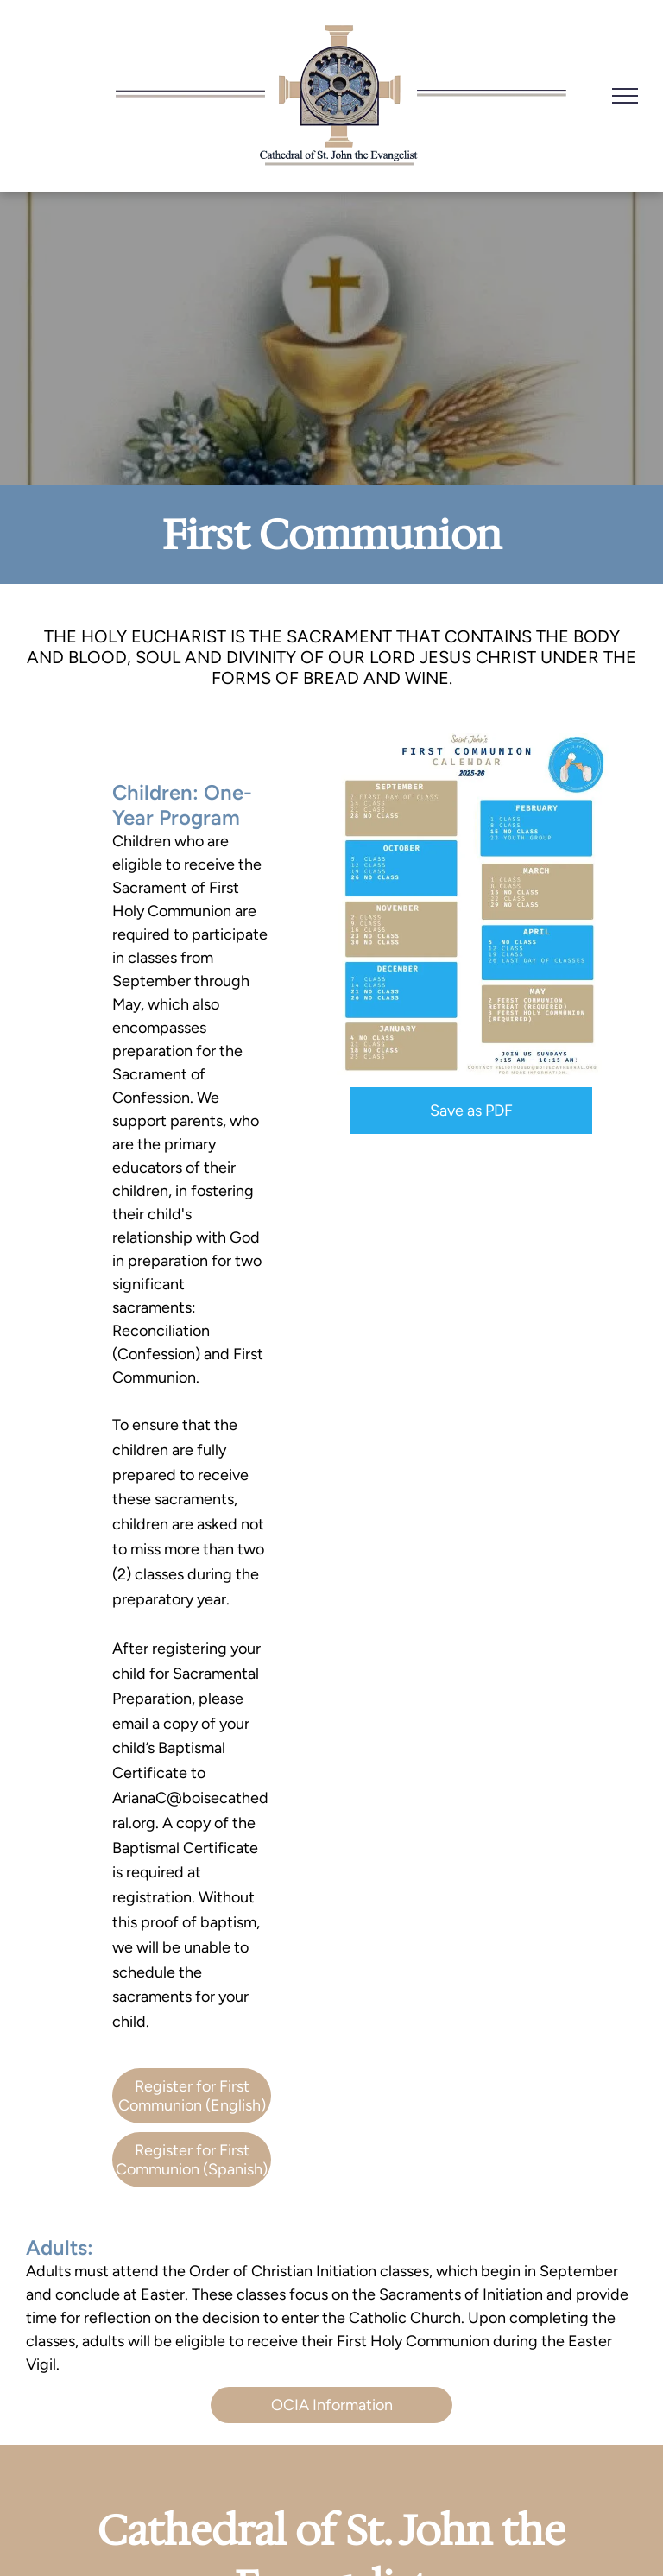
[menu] (625, 95)
